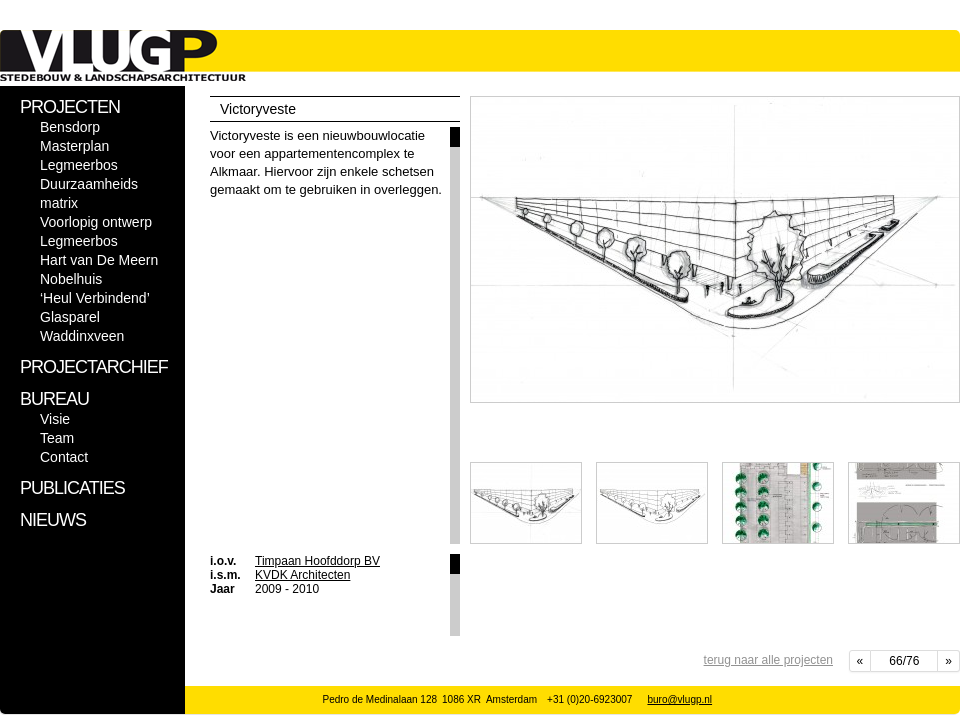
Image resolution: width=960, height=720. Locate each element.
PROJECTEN (70, 107)
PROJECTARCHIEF (94, 367)
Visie (55, 419)
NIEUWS (53, 520)
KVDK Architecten (302, 575)
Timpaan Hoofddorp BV (317, 561)
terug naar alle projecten (768, 660)
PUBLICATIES (72, 488)
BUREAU (54, 399)
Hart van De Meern (99, 260)
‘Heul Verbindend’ (95, 298)
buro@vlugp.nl (679, 699)
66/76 (904, 661)
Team (57, 438)
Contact (64, 457)
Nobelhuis (71, 279)
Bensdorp (70, 127)
